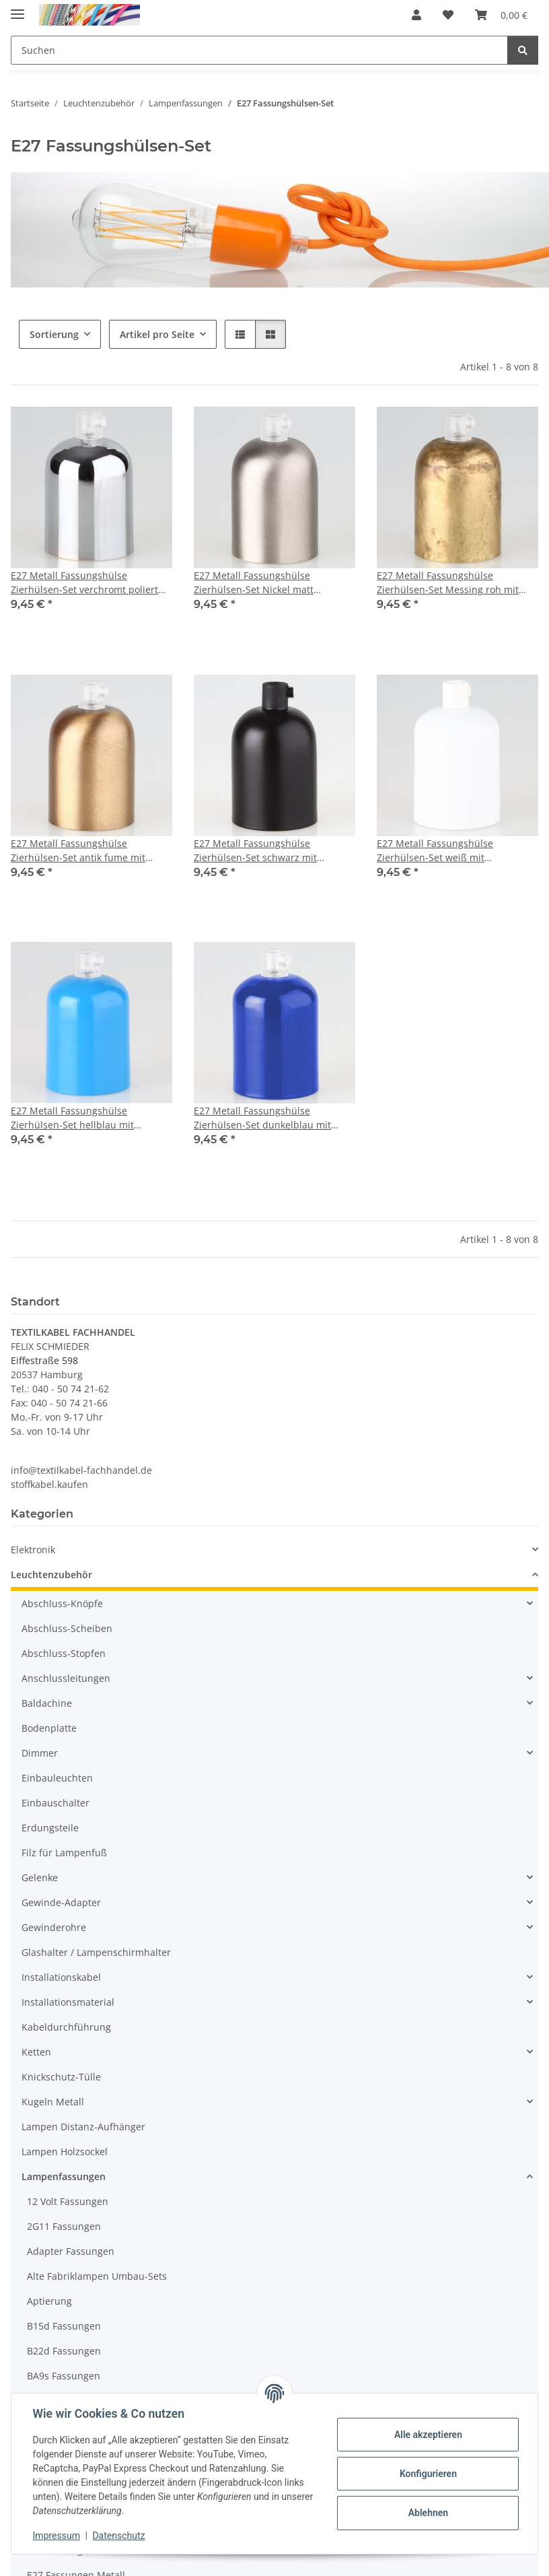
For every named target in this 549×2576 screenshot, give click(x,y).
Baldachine (47, 1703)
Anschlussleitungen (66, 1678)
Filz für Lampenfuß (64, 1852)
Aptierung (49, 2301)
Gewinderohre (54, 1927)
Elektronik (33, 1549)
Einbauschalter (55, 1802)
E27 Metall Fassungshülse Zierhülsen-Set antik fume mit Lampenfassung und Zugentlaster (87, 851)
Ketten (36, 2051)
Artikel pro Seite (157, 334)
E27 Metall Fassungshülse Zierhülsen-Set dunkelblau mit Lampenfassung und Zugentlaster (270, 1118)
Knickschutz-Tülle (61, 2076)
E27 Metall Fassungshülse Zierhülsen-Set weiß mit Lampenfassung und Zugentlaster (453, 851)
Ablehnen (427, 2512)
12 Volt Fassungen (67, 2201)
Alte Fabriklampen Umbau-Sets (97, 2276)
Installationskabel (61, 1977)
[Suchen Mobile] (259, 50)
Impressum (56, 2535)
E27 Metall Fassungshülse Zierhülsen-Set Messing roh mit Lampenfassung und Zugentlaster (453, 583)
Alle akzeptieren (428, 2434)
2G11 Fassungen (64, 2226)
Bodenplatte (49, 1728)
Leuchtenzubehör (51, 1574)
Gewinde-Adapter (61, 1902)
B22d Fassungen (64, 2350)
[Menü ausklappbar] (17, 8)
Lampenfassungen (64, 2176)
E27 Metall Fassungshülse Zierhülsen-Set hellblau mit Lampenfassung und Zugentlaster (87, 1118)
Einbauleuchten (57, 1777)
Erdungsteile (50, 1827)
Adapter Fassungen (70, 2251)
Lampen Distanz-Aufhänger (83, 2126)
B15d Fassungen (64, 2325)
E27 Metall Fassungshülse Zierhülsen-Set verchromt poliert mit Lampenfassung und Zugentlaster (84, 583)
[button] (416, 14)
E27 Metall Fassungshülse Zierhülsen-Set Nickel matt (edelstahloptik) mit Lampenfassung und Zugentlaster (274, 583)
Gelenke (40, 1877)
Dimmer (40, 1753)
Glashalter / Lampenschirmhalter (96, 1952)
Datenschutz (119, 2535)
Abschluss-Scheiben (67, 1628)
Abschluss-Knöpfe (62, 1603)
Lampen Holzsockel (65, 2151)
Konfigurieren (427, 2473)
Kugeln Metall (53, 2101)
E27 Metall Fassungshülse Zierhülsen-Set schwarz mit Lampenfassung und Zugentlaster (270, 851)
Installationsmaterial (68, 2002)
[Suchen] (522, 50)
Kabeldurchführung (66, 2027)
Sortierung (54, 334)
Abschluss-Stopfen (64, 1653)
